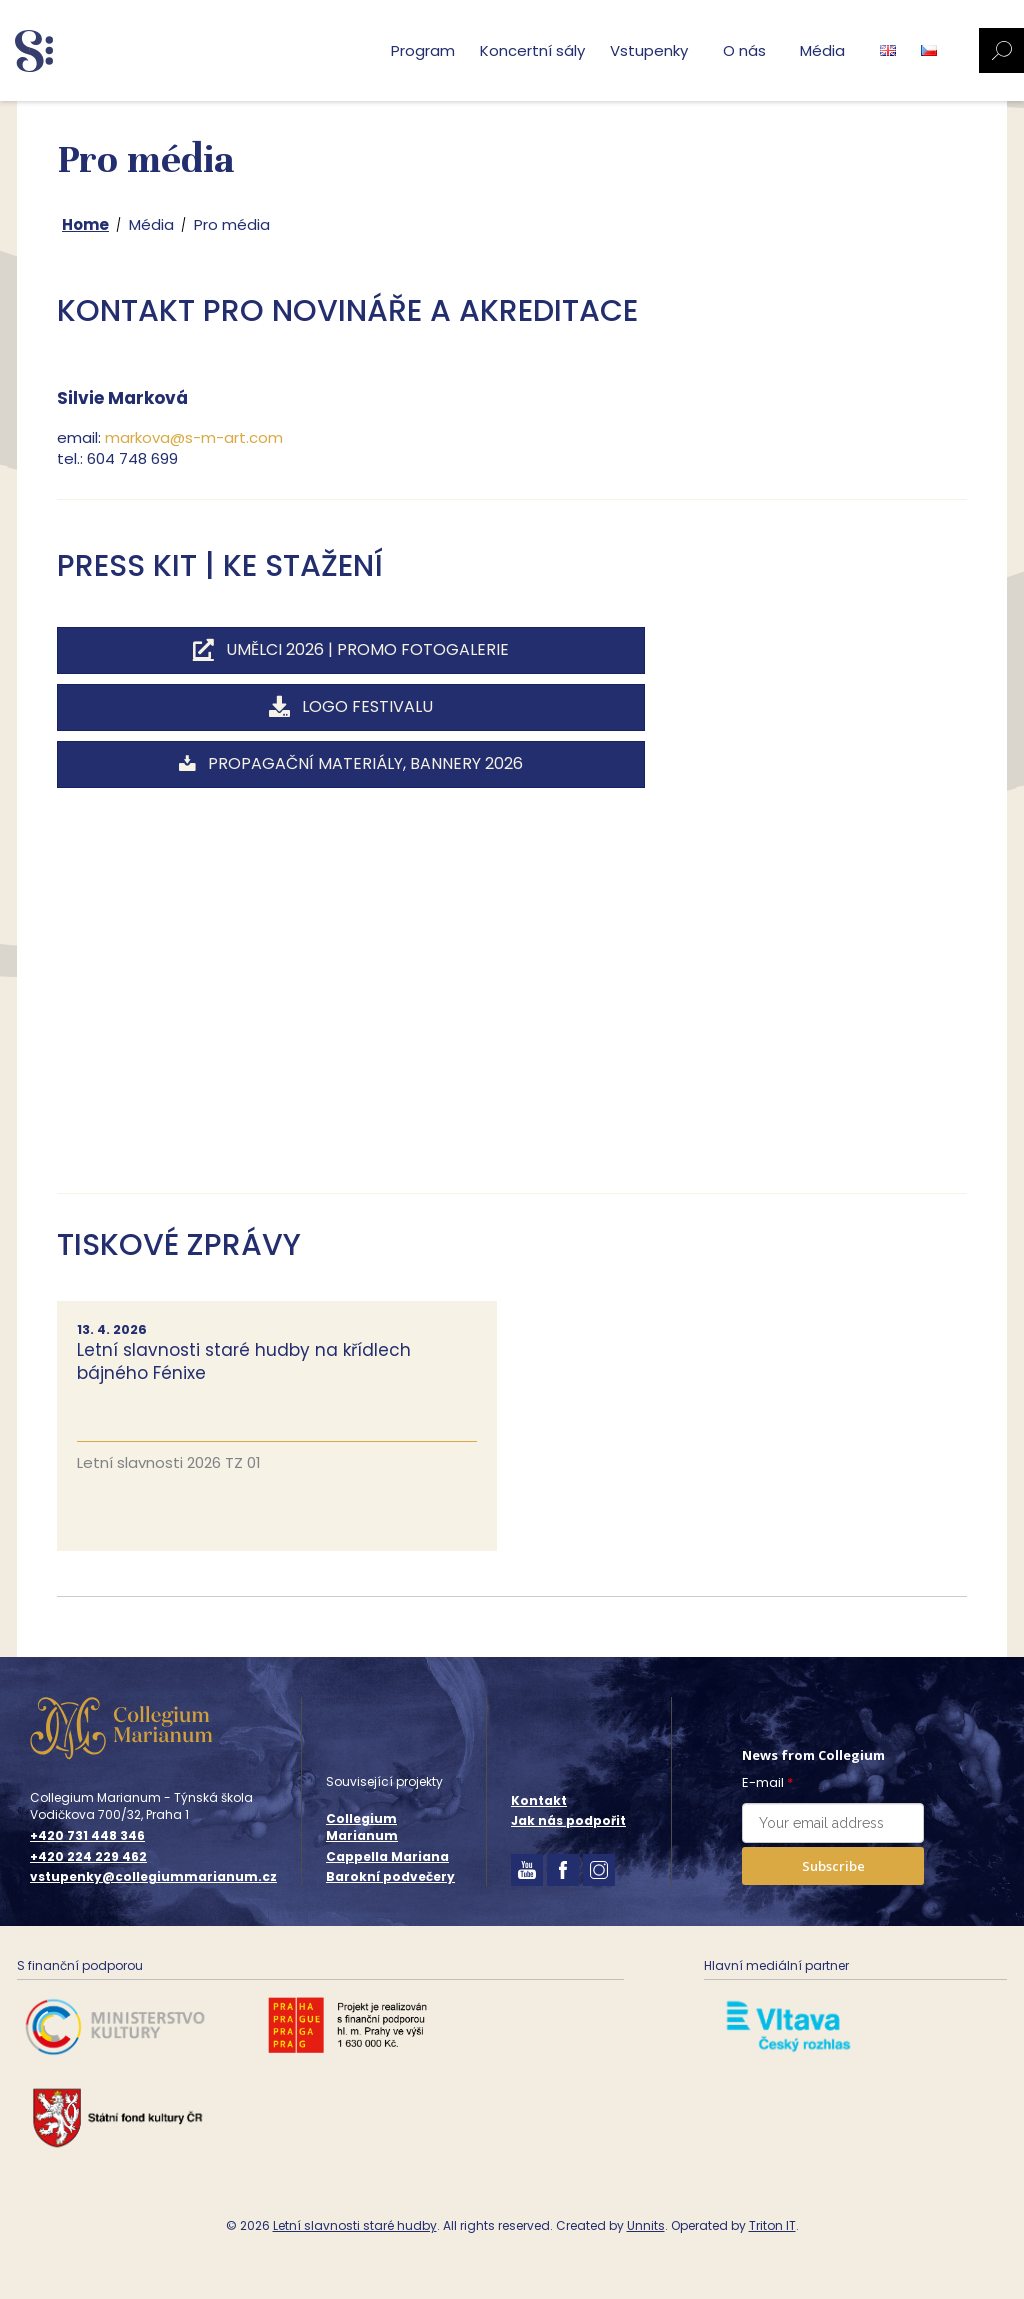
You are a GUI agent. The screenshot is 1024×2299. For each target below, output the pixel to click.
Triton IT (772, 2225)
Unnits (646, 2225)
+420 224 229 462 (88, 1857)
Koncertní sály (532, 50)
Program (423, 50)
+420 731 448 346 (87, 1836)
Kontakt (539, 1800)
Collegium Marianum (362, 1827)
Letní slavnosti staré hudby (355, 2225)
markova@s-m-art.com (194, 437)
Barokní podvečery (390, 1876)
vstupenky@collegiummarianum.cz (153, 1877)
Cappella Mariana (387, 1856)
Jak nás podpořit (568, 1820)
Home (85, 224)
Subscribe (833, 1866)
